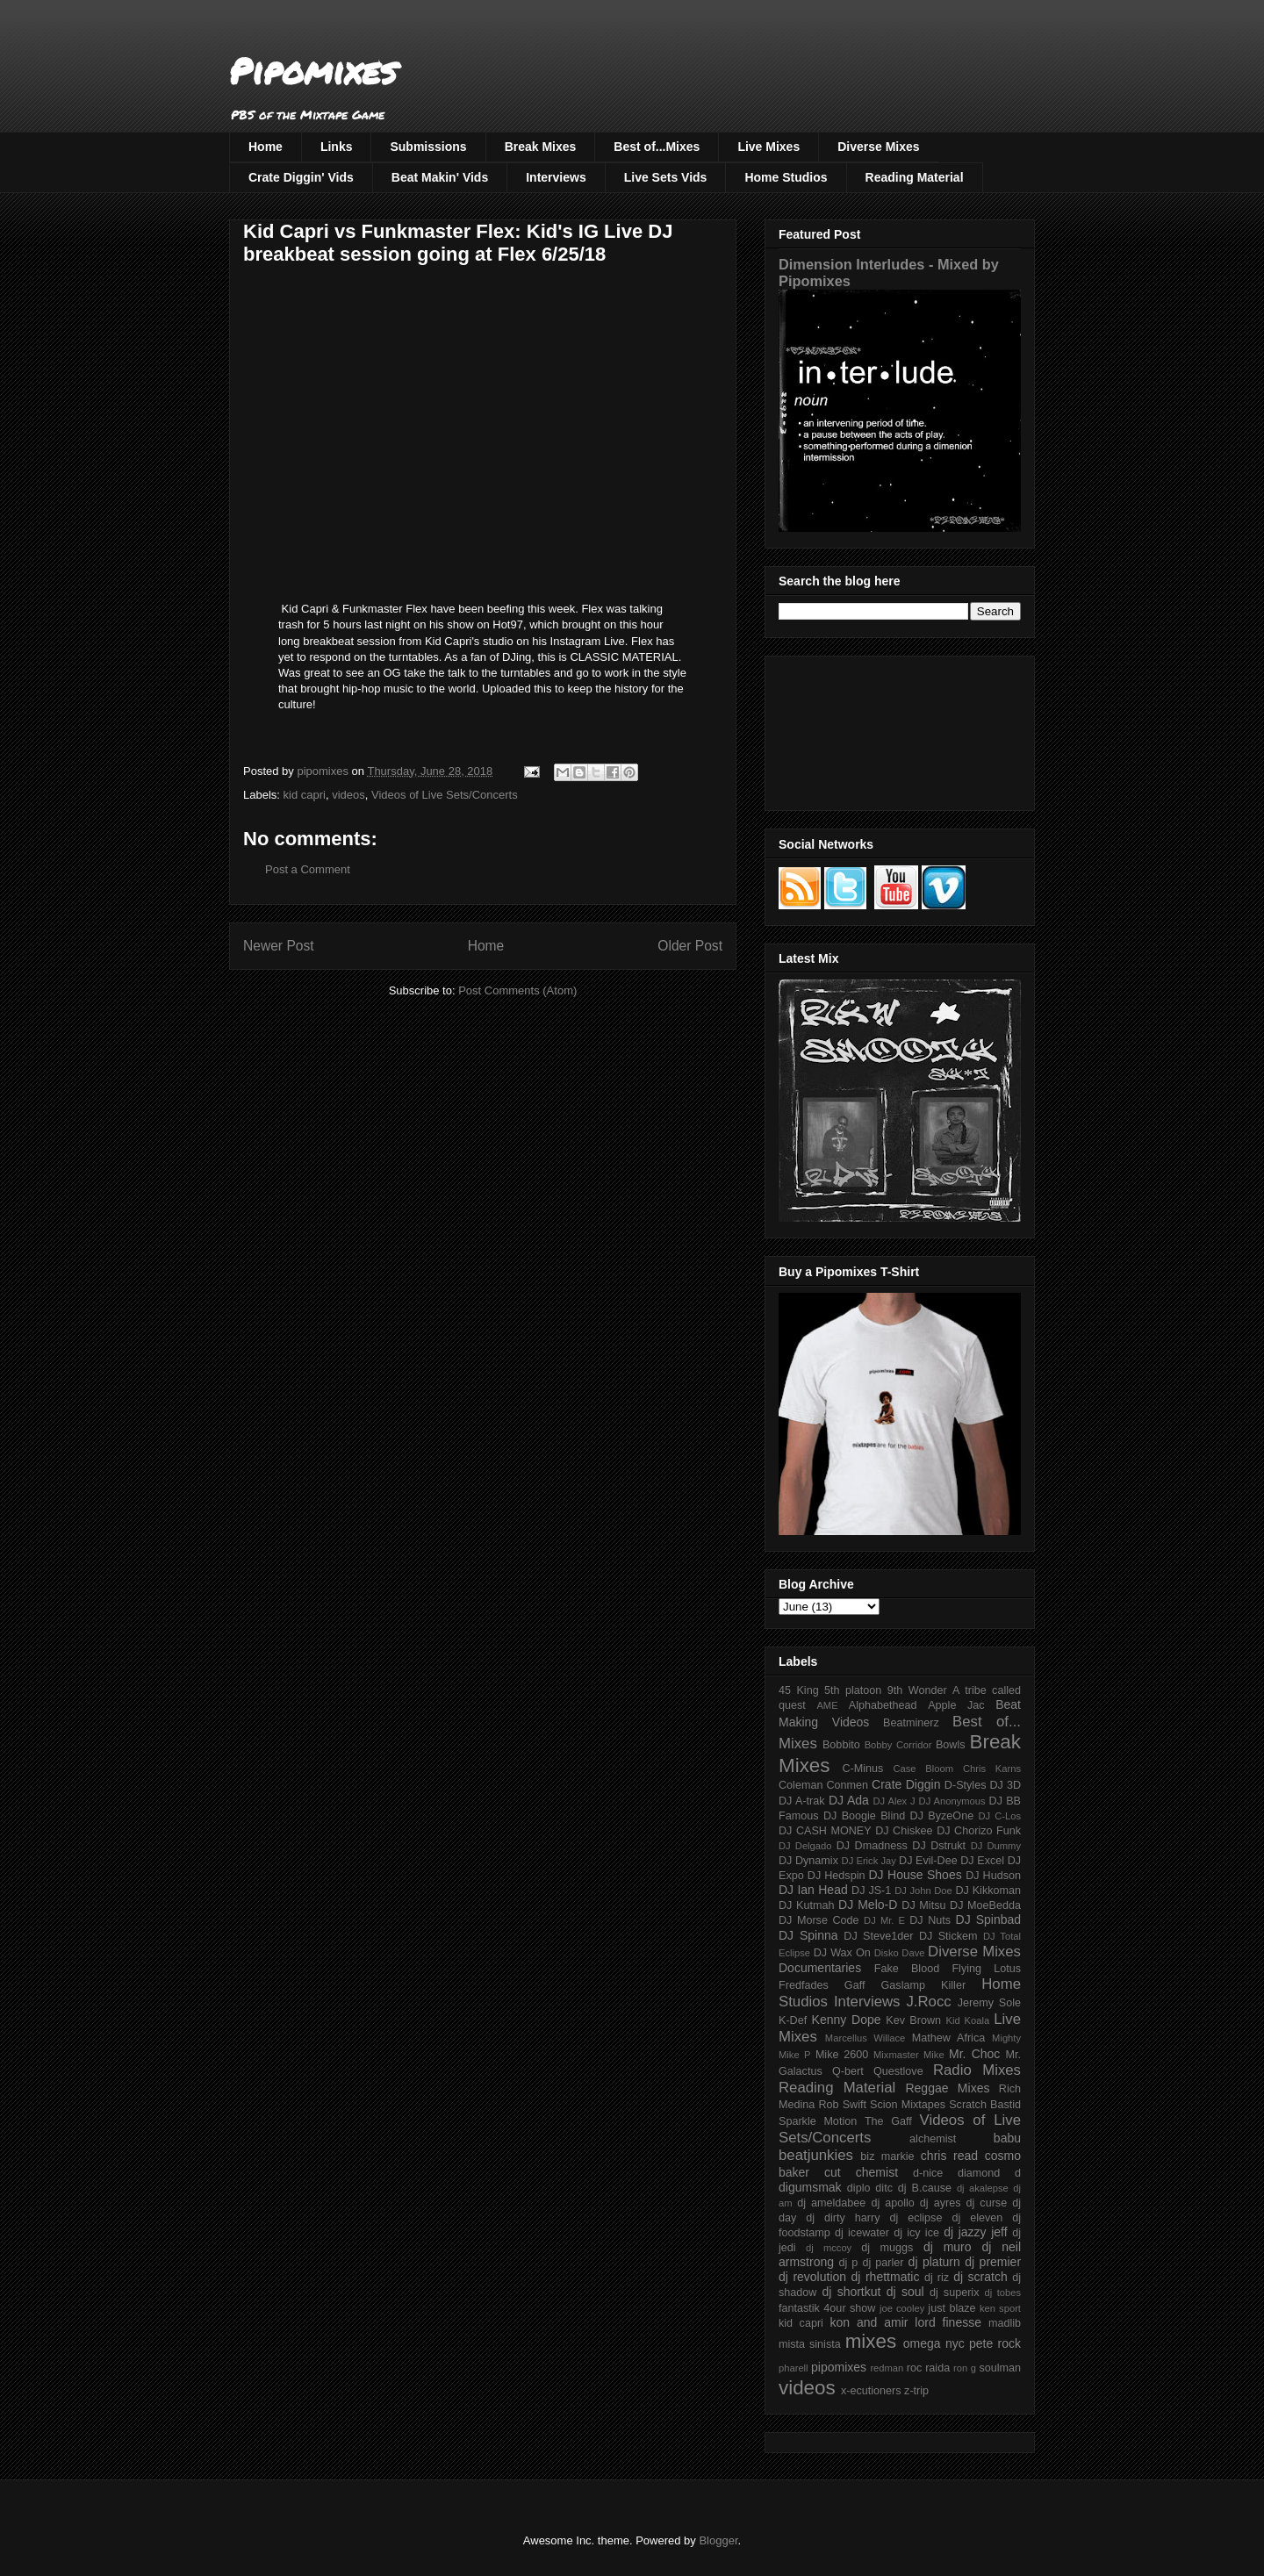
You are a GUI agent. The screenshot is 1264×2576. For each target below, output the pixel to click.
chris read (949, 2156)
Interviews (555, 177)
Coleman (800, 1785)
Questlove (898, 2071)
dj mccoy (828, 2247)
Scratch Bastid (985, 2105)
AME (826, 1705)
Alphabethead (883, 1705)
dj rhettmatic (885, 2277)
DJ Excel (982, 1861)
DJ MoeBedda (985, 1905)
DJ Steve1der (878, 1936)
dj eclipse (915, 2218)
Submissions (428, 147)
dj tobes (1002, 2292)
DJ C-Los (1000, 1816)
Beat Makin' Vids (439, 177)
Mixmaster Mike (908, 2054)
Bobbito (841, 1745)
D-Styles (965, 1785)
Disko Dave (899, 1953)
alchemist (932, 2139)
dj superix (954, 2292)
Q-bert (848, 2071)
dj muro (947, 2247)
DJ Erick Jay (869, 1860)
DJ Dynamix (808, 1861)
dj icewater (862, 2233)
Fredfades (804, 1985)
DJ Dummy (996, 1846)
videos (348, 794)
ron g (964, 2368)
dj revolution (812, 2277)
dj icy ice (916, 2233)
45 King (799, 1690)
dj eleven (977, 2218)
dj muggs (887, 2248)
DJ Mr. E (884, 1920)
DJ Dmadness (872, 1846)
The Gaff (888, 2121)
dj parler (882, 2263)
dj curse (987, 2203)
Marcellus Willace (865, 2038)
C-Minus (862, 1768)
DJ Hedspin (836, 1875)
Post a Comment (307, 869)
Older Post (689, 945)
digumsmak (810, 2187)
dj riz (936, 2277)
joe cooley (902, 2308)
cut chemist (861, 2172)
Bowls (951, 1745)
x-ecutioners (871, 2391)
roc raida (928, 2368)
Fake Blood (906, 1968)
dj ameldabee (831, 2203)
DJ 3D (1005, 1785)
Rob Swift (842, 2105)
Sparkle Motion (818, 2121)
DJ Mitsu (923, 1905)
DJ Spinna (808, 1935)
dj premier (993, 2262)
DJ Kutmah (806, 1905)
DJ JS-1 (871, 1890)
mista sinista (810, 2344)
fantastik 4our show (827, 2308)
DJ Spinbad (988, 1919)
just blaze (951, 2308)
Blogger (718, 2540)
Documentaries (820, 1968)
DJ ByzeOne (942, 1816)
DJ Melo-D (867, 1905)
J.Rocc (928, 2001)
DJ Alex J (894, 1801)
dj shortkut (851, 2292)
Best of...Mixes (657, 147)
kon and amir (869, 2322)
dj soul (905, 2292)
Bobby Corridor (898, 1745)
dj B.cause (925, 2188)
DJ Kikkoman (988, 1890)
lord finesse (948, 2322)
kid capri (305, 794)
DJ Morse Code (819, 1920)
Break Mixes (541, 147)
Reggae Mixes (947, 2088)
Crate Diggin (906, 1784)
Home (265, 147)
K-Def (793, 2020)
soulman (1000, 2368)
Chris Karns (992, 1768)
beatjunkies (816, 2155)
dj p (848, 2263)
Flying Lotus (986, 1968)
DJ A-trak (802, 1801)
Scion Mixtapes (907, 2105)
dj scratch (980, 2277)
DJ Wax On (842, 1953)
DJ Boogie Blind (864, 1816)
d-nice (928, 2173)
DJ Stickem (948, 1936)
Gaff (854, 1985)
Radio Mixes (977, 2070)
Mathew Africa (948, 2038)
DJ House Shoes (915, 1875)
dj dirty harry (843, 2218)
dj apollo (892, 2203)
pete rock (995, 2343)
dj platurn (934, 2262)
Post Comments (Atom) (517, 990)
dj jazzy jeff (975, 2232)
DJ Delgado (805, 1846)
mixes (870, 2341)
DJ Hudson (993, 1875)
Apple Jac (956, 1705)
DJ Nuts (930, 1920)
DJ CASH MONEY (825, 1831)
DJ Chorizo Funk (979, 1831)
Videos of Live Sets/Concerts (444, 794)
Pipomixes (313, 71)
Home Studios (785, 177)
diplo (859, 2188)
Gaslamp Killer (923, 1985)
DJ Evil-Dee (928, 1861)
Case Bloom (923, 1768)
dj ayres (940, 2203)
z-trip (916, 2391)
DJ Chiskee (903, 1831)
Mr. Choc (974, 2054)
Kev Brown (913, 2020)
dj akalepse (983, 2188)
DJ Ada (849, 1800)
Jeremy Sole (989, 2003)
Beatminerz (911, 1723)
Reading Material (914, 177)
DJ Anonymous (952, 1801)
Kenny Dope (846, 2020)
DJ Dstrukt (939, 1846)
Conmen (847, 1785)
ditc (884, 2188)
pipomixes (838, 2367)
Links (336, 147)
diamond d (989, 2173)
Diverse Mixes (878, 147)
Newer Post (278, 945)
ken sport (1000, 2308)
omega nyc (934, 2343)
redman (886, 2368)
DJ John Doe (923, 1890)
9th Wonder (917, 1690)
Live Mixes (768, 147)
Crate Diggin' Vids (301, 177)
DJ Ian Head (813, 1890)
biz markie (887, 2156)
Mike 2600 (841, 2055)
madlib (1004, 2323)
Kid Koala (967, 2020)
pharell (793, 2368)
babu (1007, 2138)
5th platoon (852, 1690)
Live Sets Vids (665, 177)
